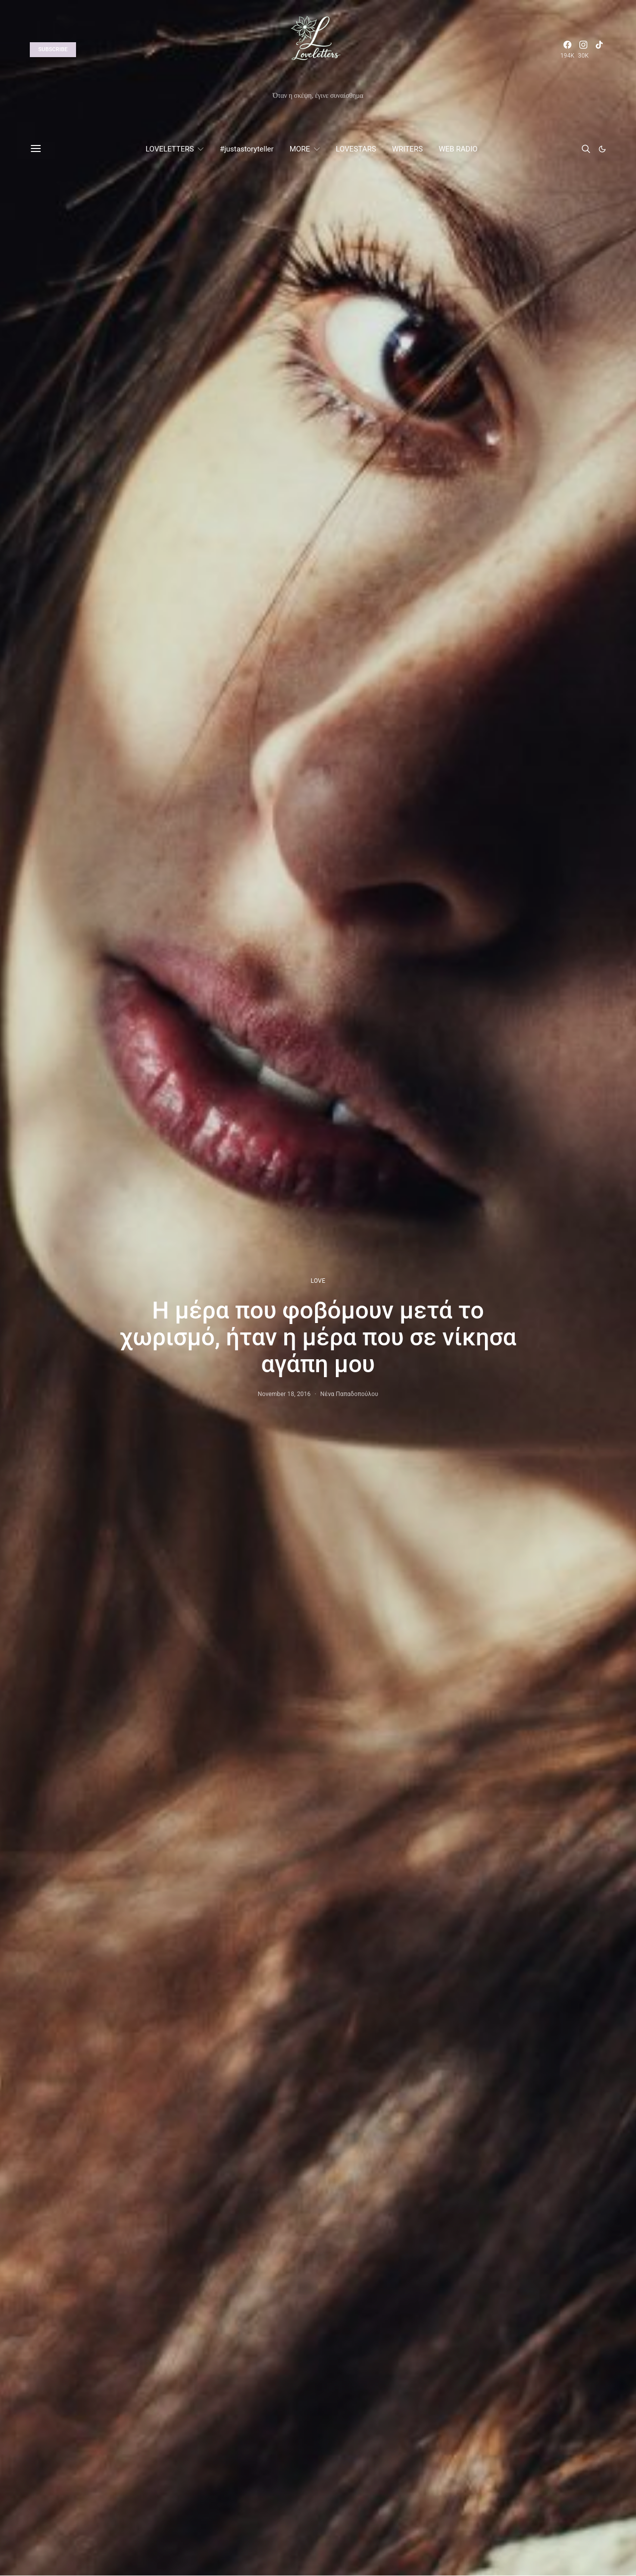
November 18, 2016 (284, 1394)
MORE (300, 149)
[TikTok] (599, 50)
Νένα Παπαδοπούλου (349, 1394)
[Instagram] (583, 50)
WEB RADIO (458, 149)
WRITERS (407, 149)
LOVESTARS (356, 149)
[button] (602, 149)
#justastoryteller (246, 149)
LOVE (318, 1280)
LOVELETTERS (170, 149)
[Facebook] (567, 50)
